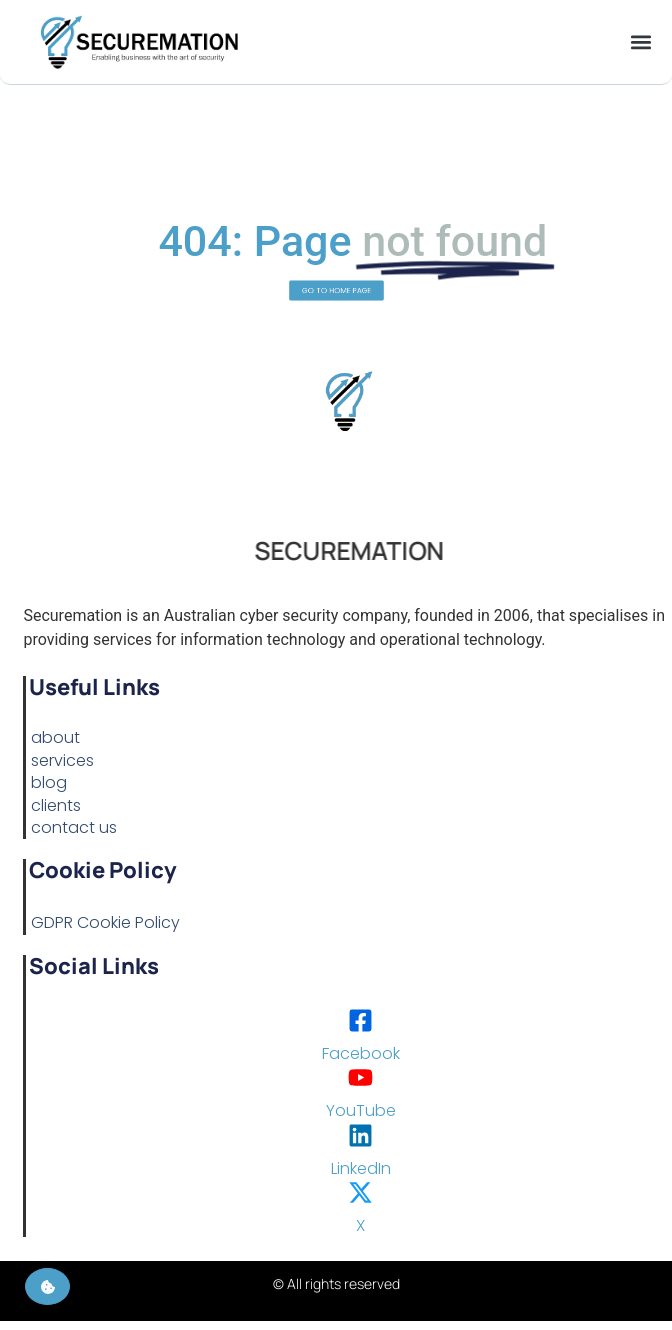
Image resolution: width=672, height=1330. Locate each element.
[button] (640, 42)
